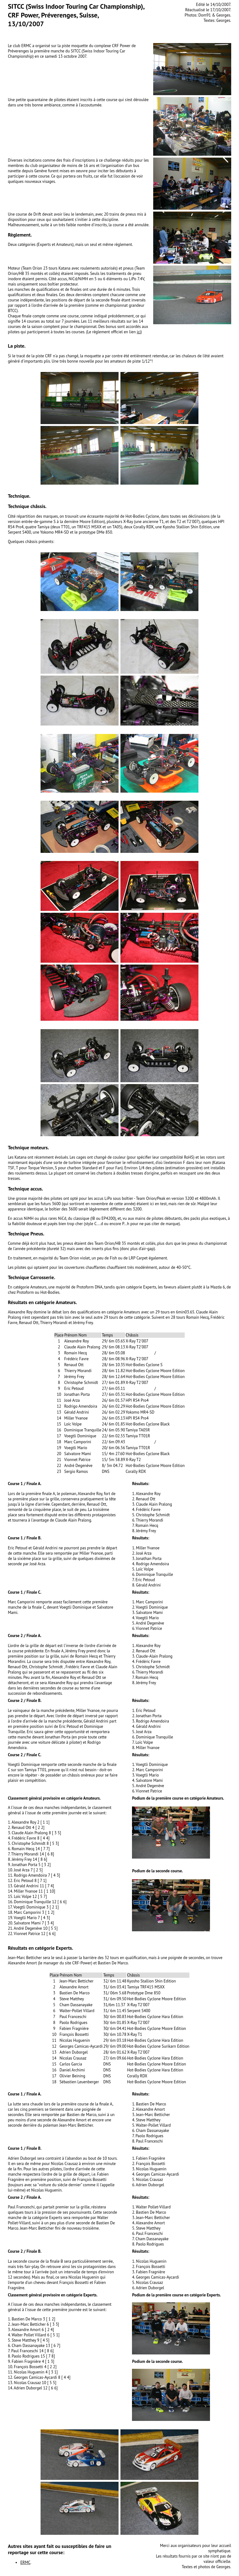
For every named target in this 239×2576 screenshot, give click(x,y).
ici (139, 332)
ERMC (25, 2562)
